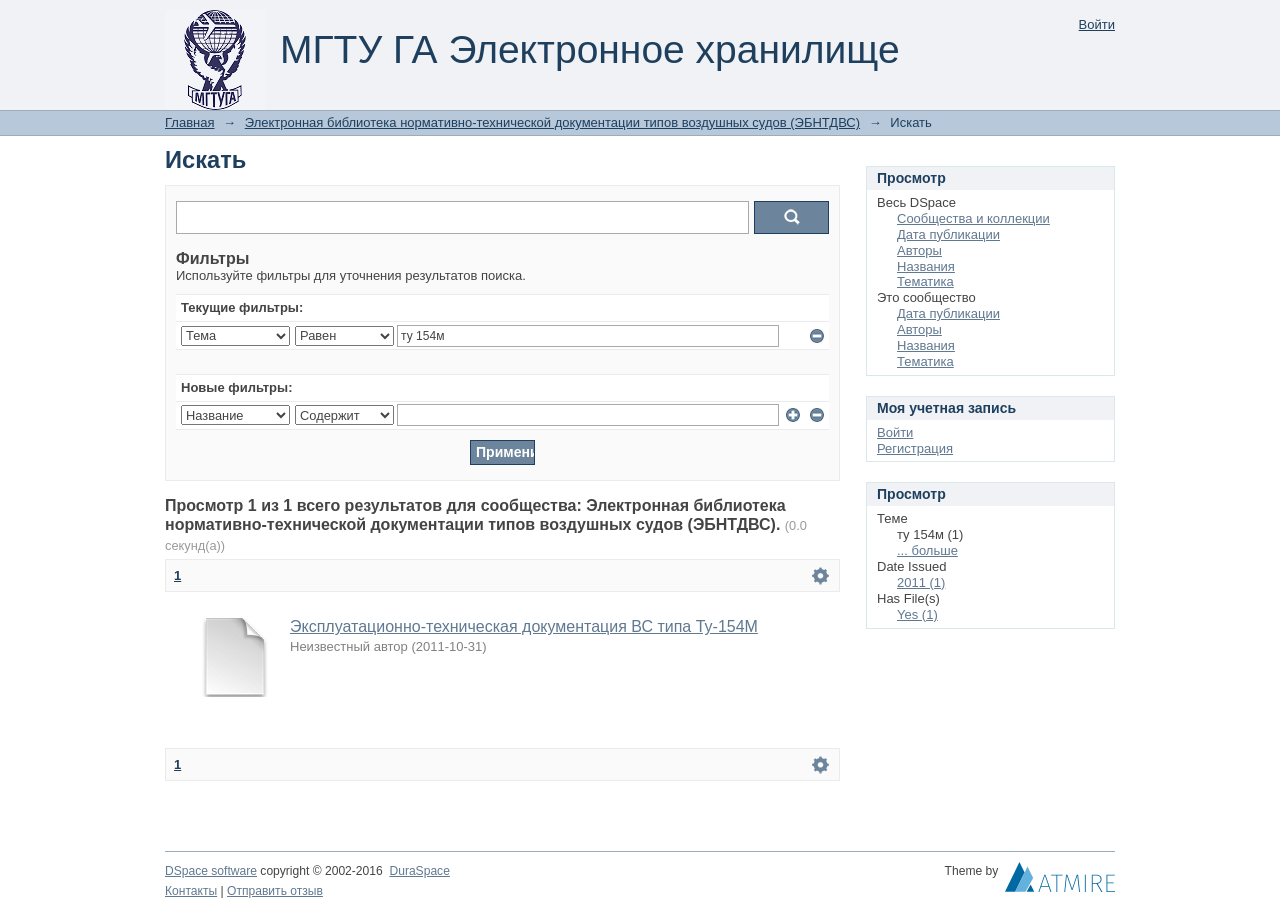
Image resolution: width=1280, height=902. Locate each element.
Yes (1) (917, 614)
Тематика (925, 281)
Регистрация (915, 448)
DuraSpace (419, 871)
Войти (1097, 24)
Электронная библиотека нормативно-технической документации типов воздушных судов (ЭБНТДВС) (552, 122)
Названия (926, 266)
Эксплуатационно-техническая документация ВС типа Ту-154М (524, 626)
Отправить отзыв (275, 891)
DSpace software (211, 871)
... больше (927, 550)
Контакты (191, 891)
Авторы (919, 250)
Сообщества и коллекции (973, 218)
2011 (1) (921, 582)
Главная (189, 122)
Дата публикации (948, 234)
